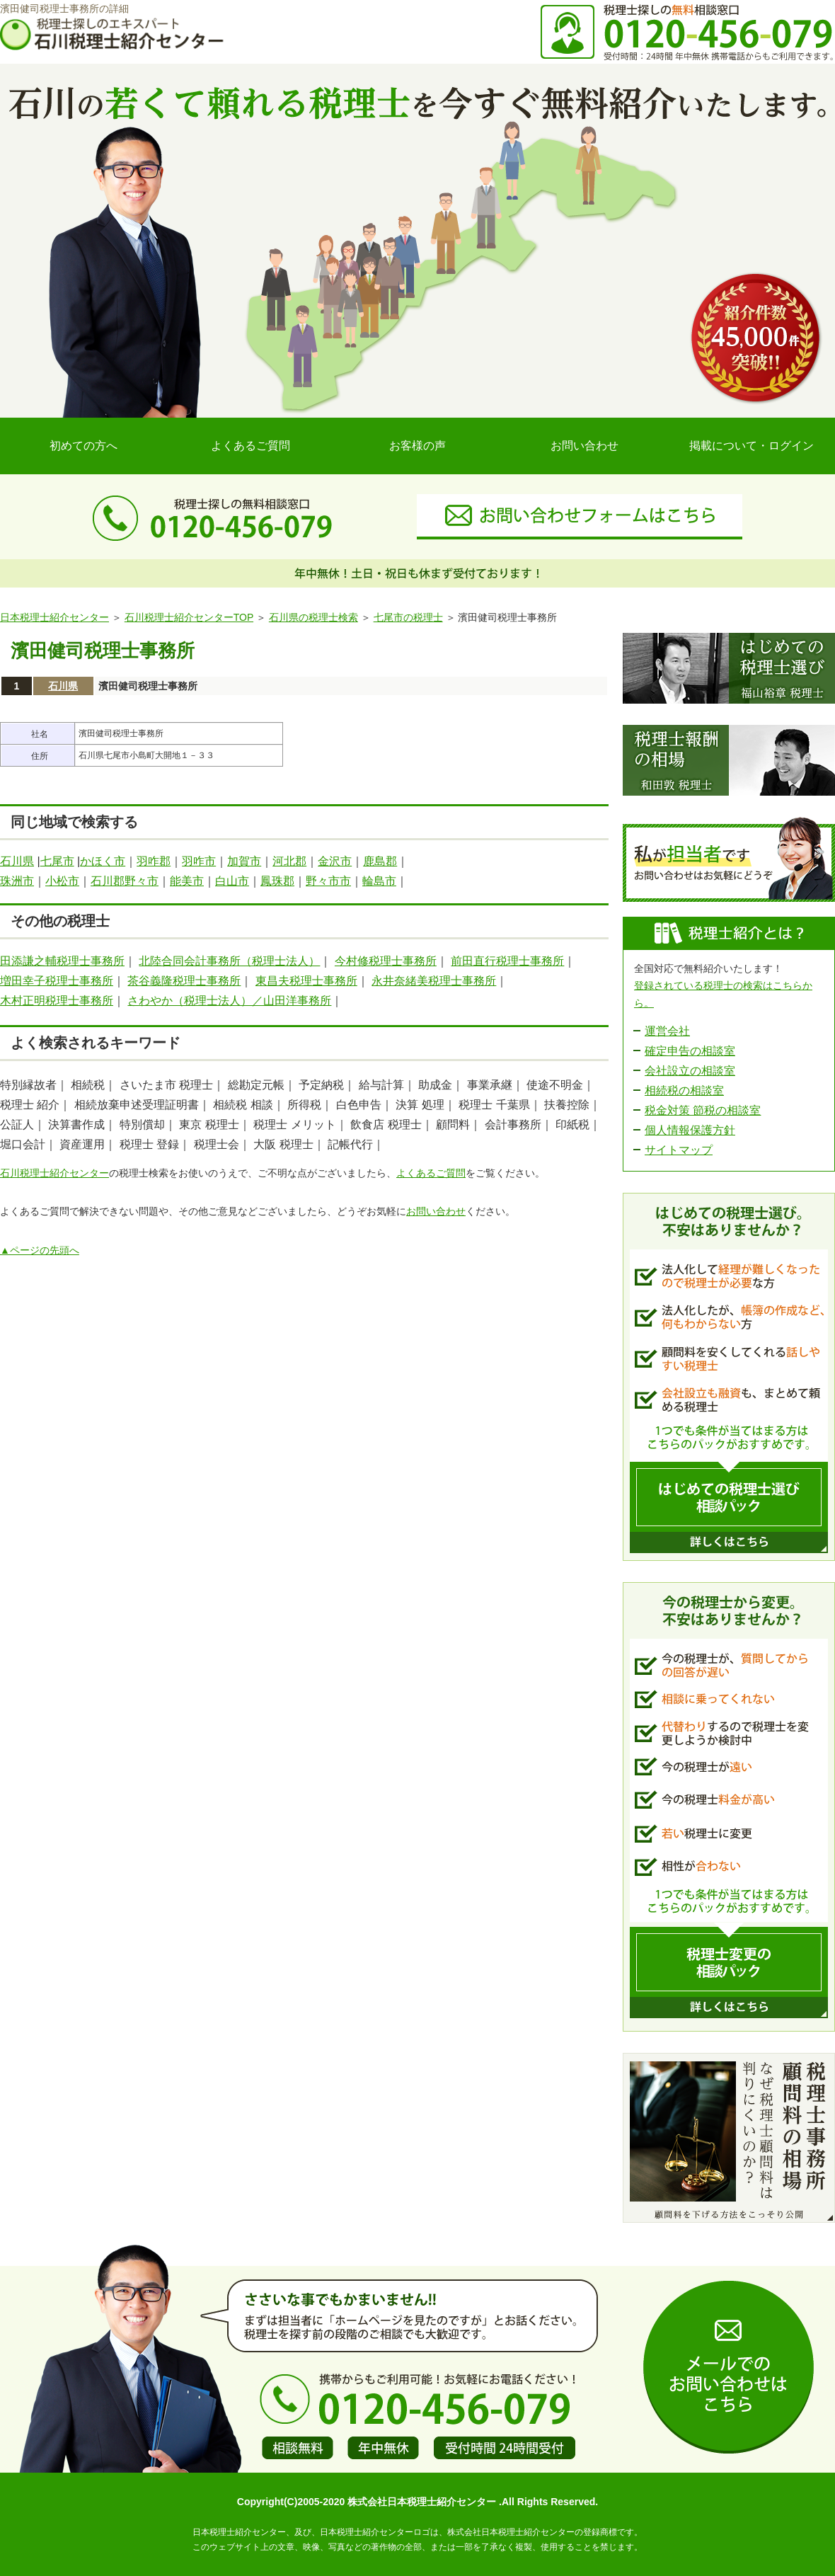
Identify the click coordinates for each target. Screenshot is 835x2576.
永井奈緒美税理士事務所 (434, 981)
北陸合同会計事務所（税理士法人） (229, 961)
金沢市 (335, 861)
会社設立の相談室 (690, 1071)
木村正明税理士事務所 (56, 1001)
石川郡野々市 (125, 881)
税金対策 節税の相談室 (703, 1110)
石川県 (63, 686)
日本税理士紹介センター (54, 617)
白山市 (232, 881)
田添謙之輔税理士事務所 (62, 961)
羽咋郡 (154, 861)
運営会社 (667, 1031)
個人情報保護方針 (690, 1130)
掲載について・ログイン (751, 446)
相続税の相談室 (684, 1090)
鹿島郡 (380, 861)
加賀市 (244, 861)
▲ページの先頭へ (39, 1250)
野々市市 (328, 881)
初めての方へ (83, 446)
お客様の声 (417, 446)
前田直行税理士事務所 (507, 961)
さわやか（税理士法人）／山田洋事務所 (229, 1001)
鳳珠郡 (277, 881)
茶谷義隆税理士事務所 (184, 981)
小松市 (62, 881)
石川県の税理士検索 (313, 617)
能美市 (187, 881)
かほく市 (102, 861)
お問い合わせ (584, 446)
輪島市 (379, 881)
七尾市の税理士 (408, 617)
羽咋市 (199, 861)
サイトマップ (679, 1150)
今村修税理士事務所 (386, 961)
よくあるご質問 (250, 446)
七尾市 (57, 861)
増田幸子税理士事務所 (56, 981)
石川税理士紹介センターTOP (189, 617)
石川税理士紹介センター (54, 1173)
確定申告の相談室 (690, 1051)
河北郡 (289, 861)
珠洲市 (17, 881)
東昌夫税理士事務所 (306, 981)
